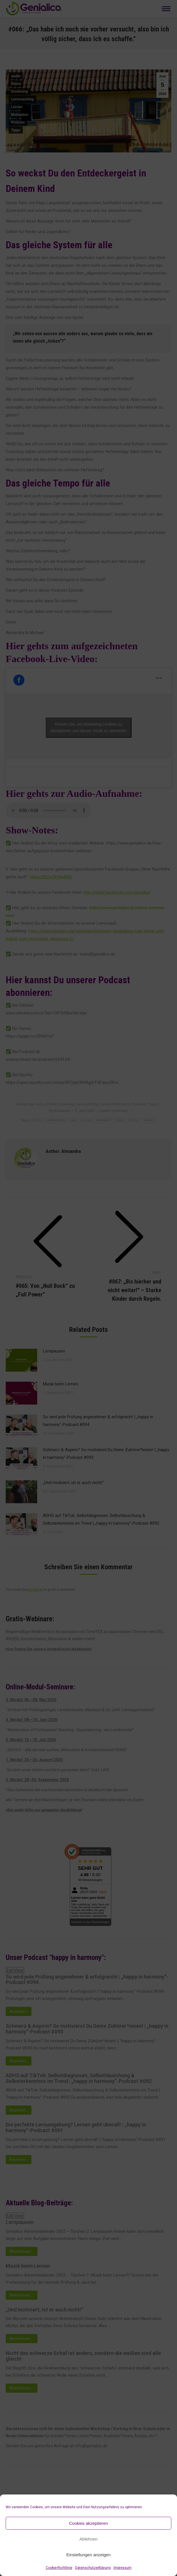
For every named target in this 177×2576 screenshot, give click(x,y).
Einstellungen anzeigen (88, 2554)
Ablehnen (88, 2539)
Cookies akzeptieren (88, 2523)
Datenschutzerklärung (93, 2568)
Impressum (123, 2568)
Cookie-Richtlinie (59, 2568)
